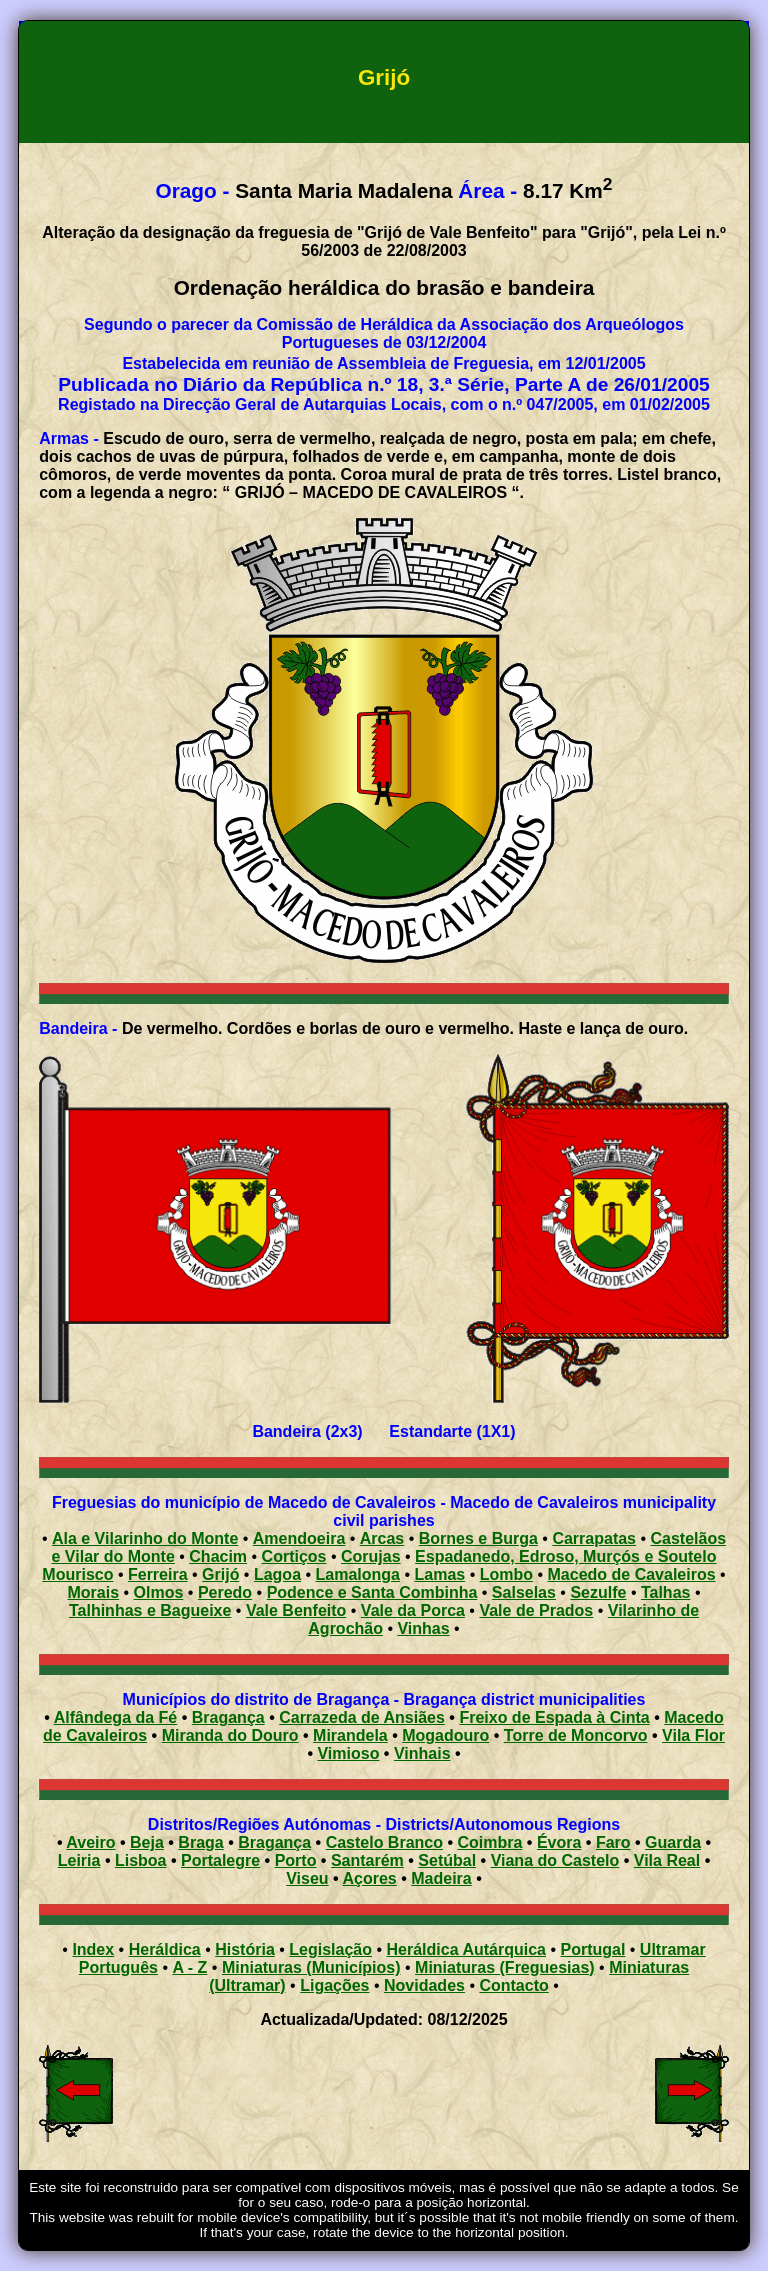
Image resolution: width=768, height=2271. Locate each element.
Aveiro (90, 1842)
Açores (370, 1878)
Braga (200, 1842)
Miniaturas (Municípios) (311, 1967)
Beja (147, 1842)
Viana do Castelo (555, 1860)
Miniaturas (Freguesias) (505, 1967)
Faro (613, 1842)
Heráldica (165, 1949)
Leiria (79, 1860)
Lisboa (141, 1860)
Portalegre (220, 1860)
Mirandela (350, 1735)
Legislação (330, 1949)
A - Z (189, 1967)
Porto (296, 1860)
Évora (559, 1842)
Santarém (367, 1860)
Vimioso (348, 1753)
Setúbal (447, 1860)
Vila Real (667, 1860)
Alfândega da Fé (116, 1717)
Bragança (228, 1717)
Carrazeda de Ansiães (362, 1717)
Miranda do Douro (230, 1735)
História (245, 1949)
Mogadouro (445, 1735)
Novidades (424, 1985)
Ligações (334, 1985)
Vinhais (422, 1753)
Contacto (513, 1985)
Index (93, 1949)
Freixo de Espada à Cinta (554, 1717)
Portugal (592, 1949)
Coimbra (490, 1842)
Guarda (673, 1842)
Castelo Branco (384, 1842)
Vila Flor (693, 1735)
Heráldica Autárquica (466, 1949)
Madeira (441, 1878)
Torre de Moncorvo (576, 1735)
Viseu (307, 1878)
